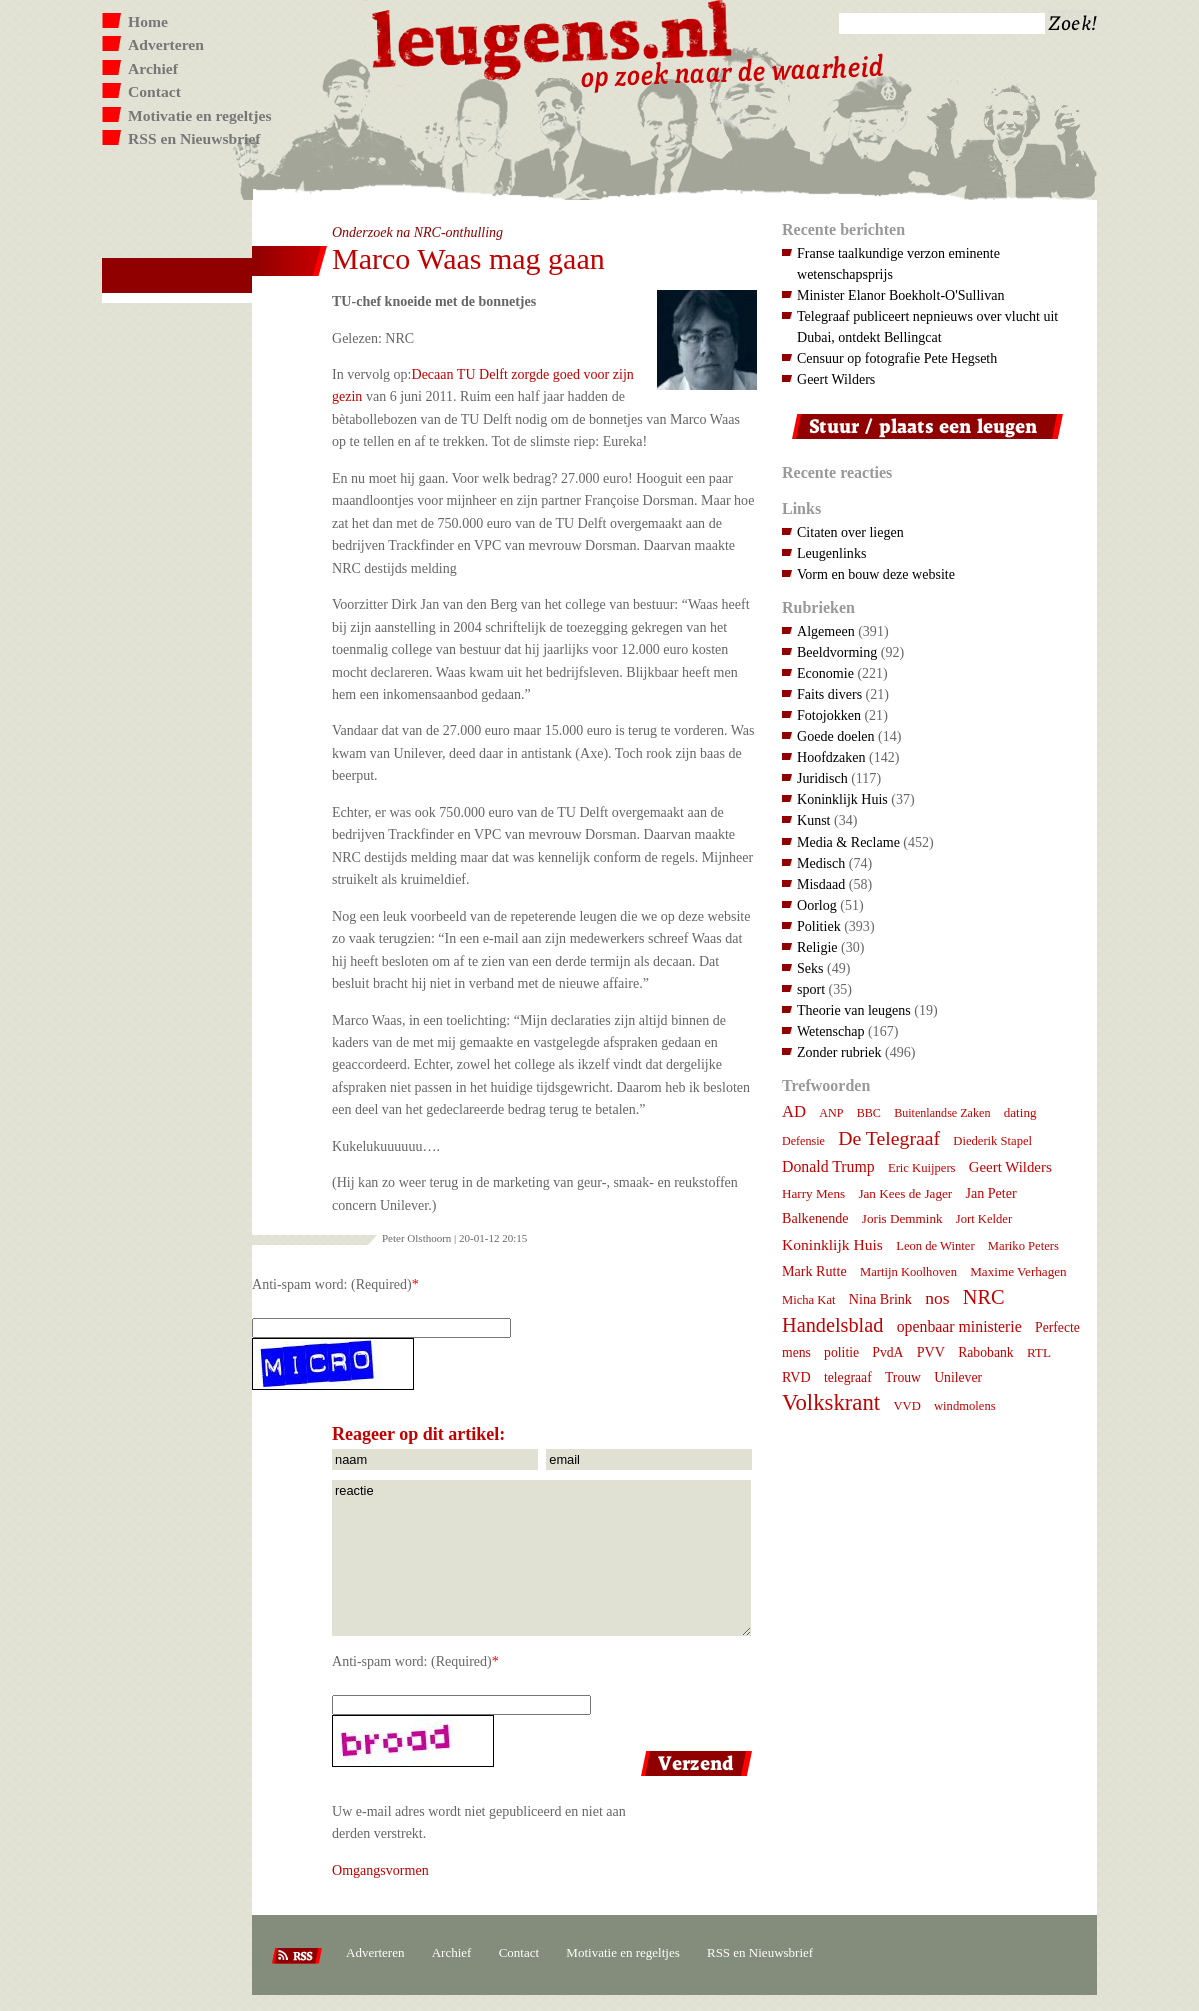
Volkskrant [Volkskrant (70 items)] (831, 1402)
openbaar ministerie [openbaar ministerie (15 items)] (959, 1326)
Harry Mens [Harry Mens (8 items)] (813, 1193)
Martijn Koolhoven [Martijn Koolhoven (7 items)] (908, 1272)
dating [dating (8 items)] (1020, 1112)
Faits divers (829, 694)
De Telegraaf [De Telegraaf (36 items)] (889, 1138)
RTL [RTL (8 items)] (1039, 1352)
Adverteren (166, 44)
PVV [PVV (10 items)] (931, 1352)
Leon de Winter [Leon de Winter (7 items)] (935, 1246)
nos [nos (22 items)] (937, 1298)
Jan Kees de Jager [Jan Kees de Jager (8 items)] (905, 1193)
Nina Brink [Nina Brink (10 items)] (880, 1299)
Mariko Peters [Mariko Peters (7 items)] (1023, 1246)
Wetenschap (830, 1031)
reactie (541, 1558)
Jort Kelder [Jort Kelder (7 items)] (984, 1219)
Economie (825, 673)
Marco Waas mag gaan (468, 258)
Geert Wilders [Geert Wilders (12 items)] (1010, 1167)
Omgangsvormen (380, 1870)
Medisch (821, 863)
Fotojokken (829, 715)
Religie (817, 947)
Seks (810, 968)
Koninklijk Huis (842, 799)
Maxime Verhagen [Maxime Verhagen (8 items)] (1018, 1271)
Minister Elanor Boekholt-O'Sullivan (901, 295)
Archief (153, 68)
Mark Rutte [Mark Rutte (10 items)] (814, 1271)
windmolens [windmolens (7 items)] (965, 1406)
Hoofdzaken (831, 757)
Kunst (814, 820)
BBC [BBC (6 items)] (869, 1113)
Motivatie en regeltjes (199, 115)
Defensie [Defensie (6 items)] (803, 1141)
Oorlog (817, 905)
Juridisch (822, 778)
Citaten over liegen (850, 532)
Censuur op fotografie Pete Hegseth (897, 358)
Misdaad (821, 884)
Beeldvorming (837, 652)
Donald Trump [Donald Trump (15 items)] (828, 1166)
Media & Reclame (848, 842)
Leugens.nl (553, 37)
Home (148, 21)
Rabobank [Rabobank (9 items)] (985, 1352)
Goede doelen (836, 736)
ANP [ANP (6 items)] (831, 1113)
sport (811, 989)
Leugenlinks (831, 553)
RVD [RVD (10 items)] (796, 1377)
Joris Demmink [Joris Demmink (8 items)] (902, 1218)
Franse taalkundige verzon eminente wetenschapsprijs (898, 263)
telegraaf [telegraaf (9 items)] (848, 1377)
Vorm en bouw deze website (876, 574)
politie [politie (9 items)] (841, 1352)
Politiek (819, 926)
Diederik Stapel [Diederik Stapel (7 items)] (992, 1141)
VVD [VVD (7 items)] (906, 1406)
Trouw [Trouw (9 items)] (903, 1377)
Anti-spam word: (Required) (332, 1284)
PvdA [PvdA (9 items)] (887, 1352)
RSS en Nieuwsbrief (194, 138)
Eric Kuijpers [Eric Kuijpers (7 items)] (922, 1168)
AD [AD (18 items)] (794, 1111)
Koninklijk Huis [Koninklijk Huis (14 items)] (832, 1244)
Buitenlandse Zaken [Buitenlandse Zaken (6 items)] (942, 1113)
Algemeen (826, 631)
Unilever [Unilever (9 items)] (958, 1377)
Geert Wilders (836, 379)
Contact (154, 91)
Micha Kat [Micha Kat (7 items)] (809, 1300)
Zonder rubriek (839, 1052)
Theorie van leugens (854, 1010)
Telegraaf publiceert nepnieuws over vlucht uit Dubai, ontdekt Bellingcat (927, 326)
